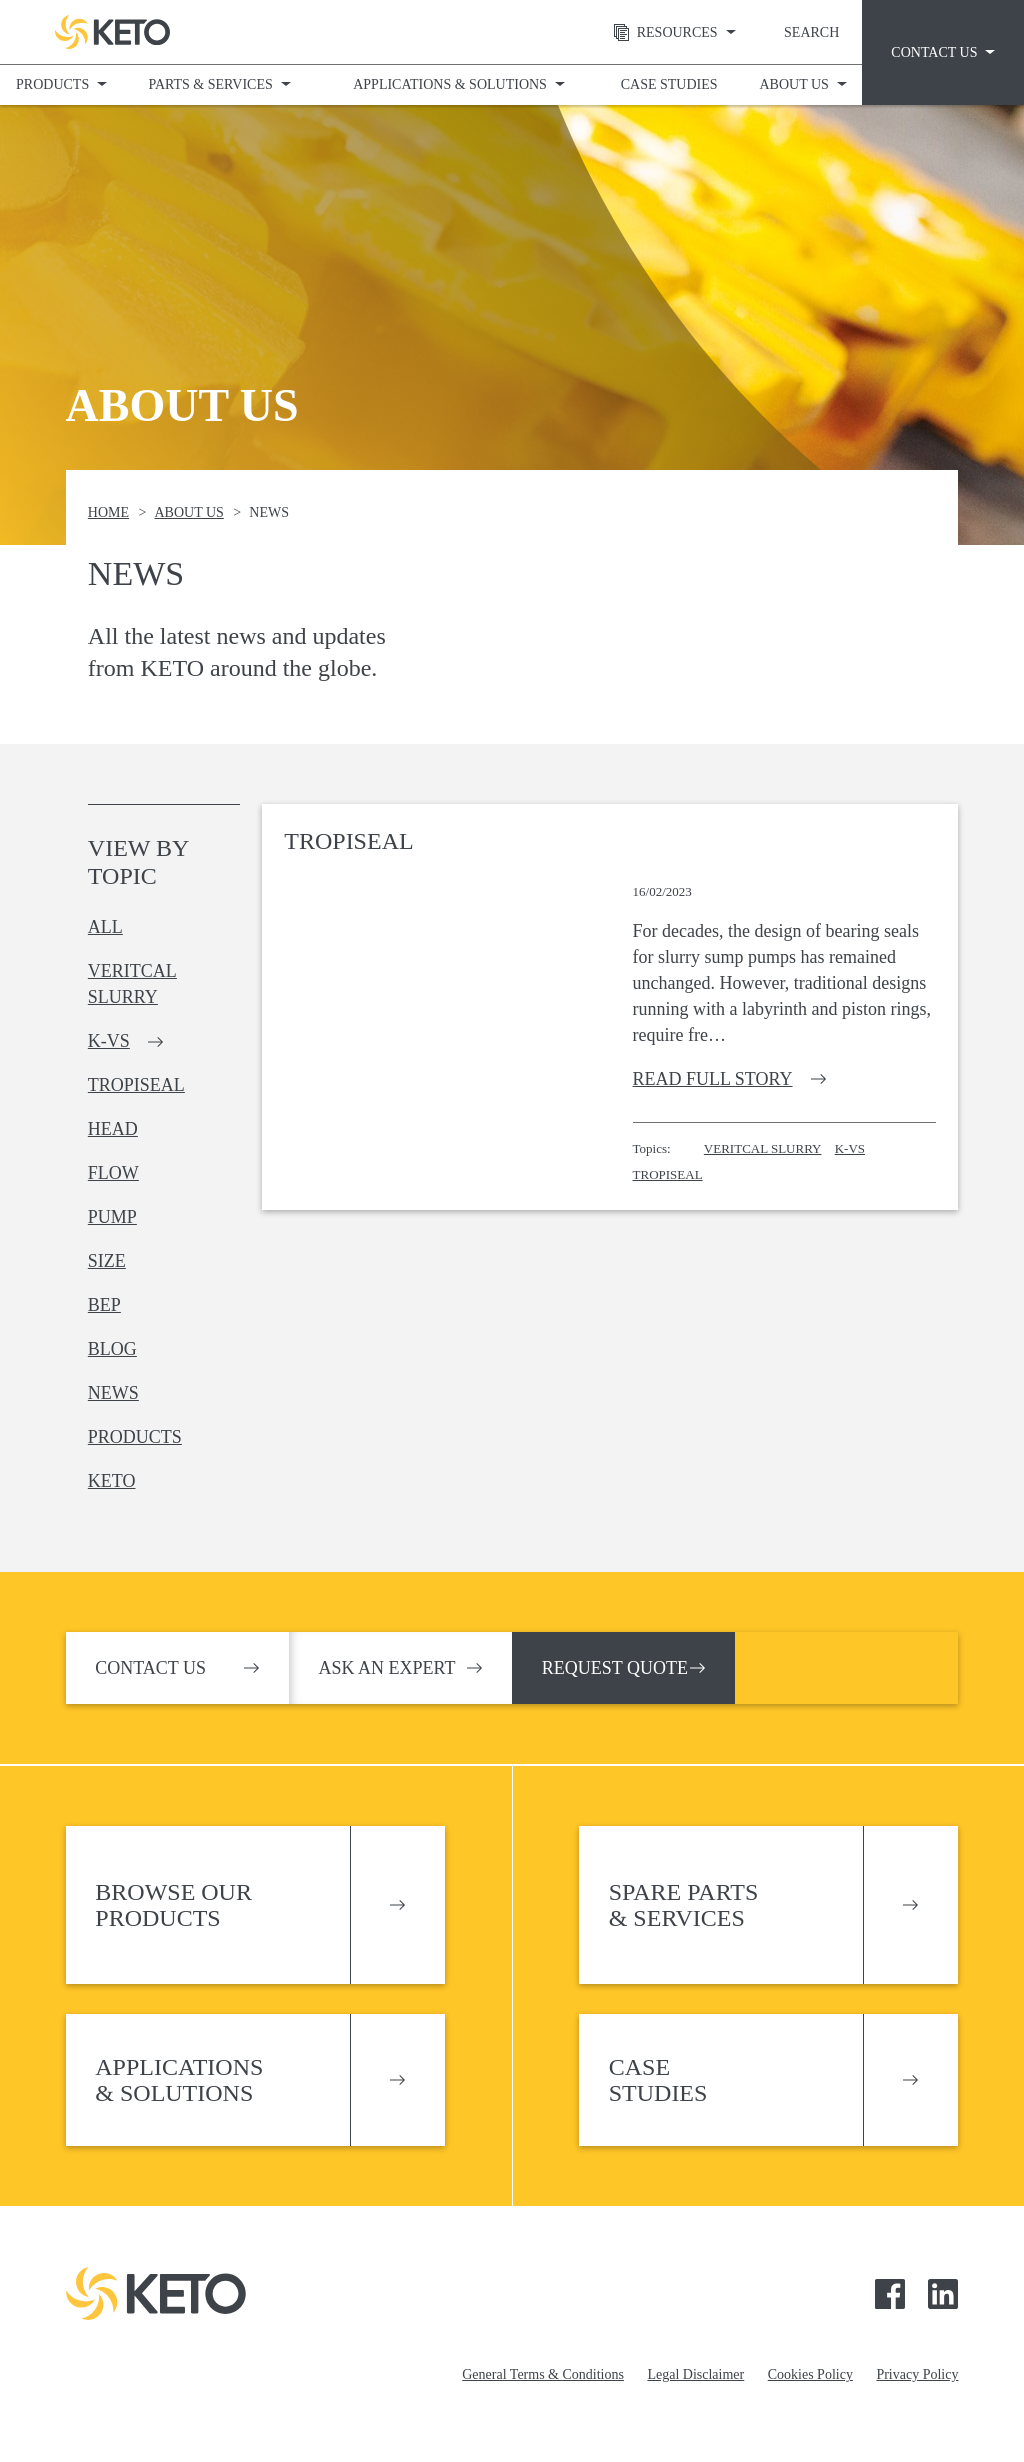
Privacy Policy (917, 2374)
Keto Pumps (112, 32)
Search (811, 32)
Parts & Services (210, 84)
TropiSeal (668, 1174)
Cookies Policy (810, 2374)
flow (113, 1173)
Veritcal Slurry (763, 1148)
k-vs (109, 1041)
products (135, 1437)
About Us (793, 84)
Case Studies (669, 84)
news (113, 1393)
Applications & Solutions (450, 84)
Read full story (713, 1079)
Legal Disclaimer (695, 2374)
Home (108, 512)
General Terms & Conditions (543, 2374)
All (105, 927)
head (113, 1129)
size (107, 1261)
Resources (658, 32)
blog (112, 1349)
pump (112, 1217)
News (269, 512)
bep (104, 1305)
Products (52, 84)
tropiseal (136, 1085)
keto (112, 1481)
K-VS (850, 1148)
